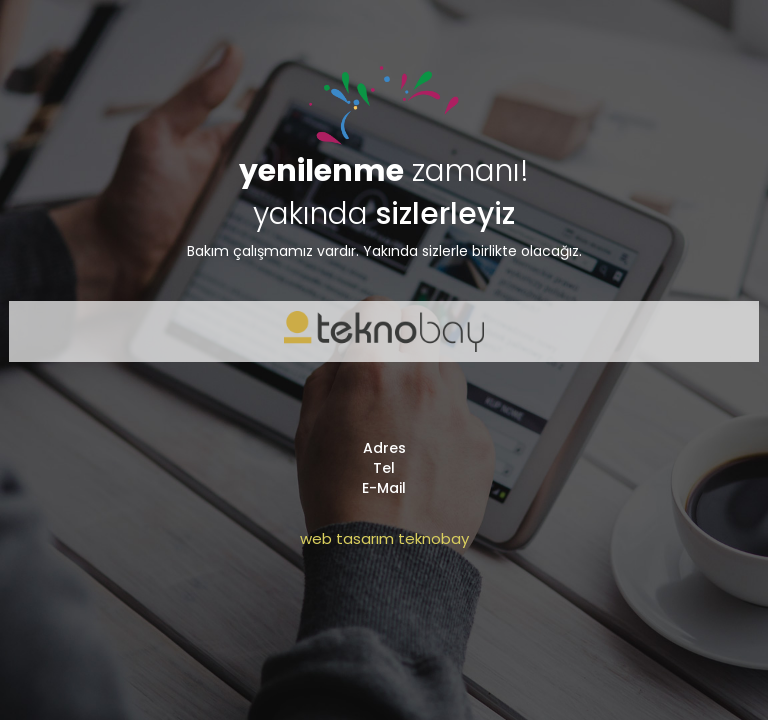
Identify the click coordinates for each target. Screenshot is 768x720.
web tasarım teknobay (384, 538)
